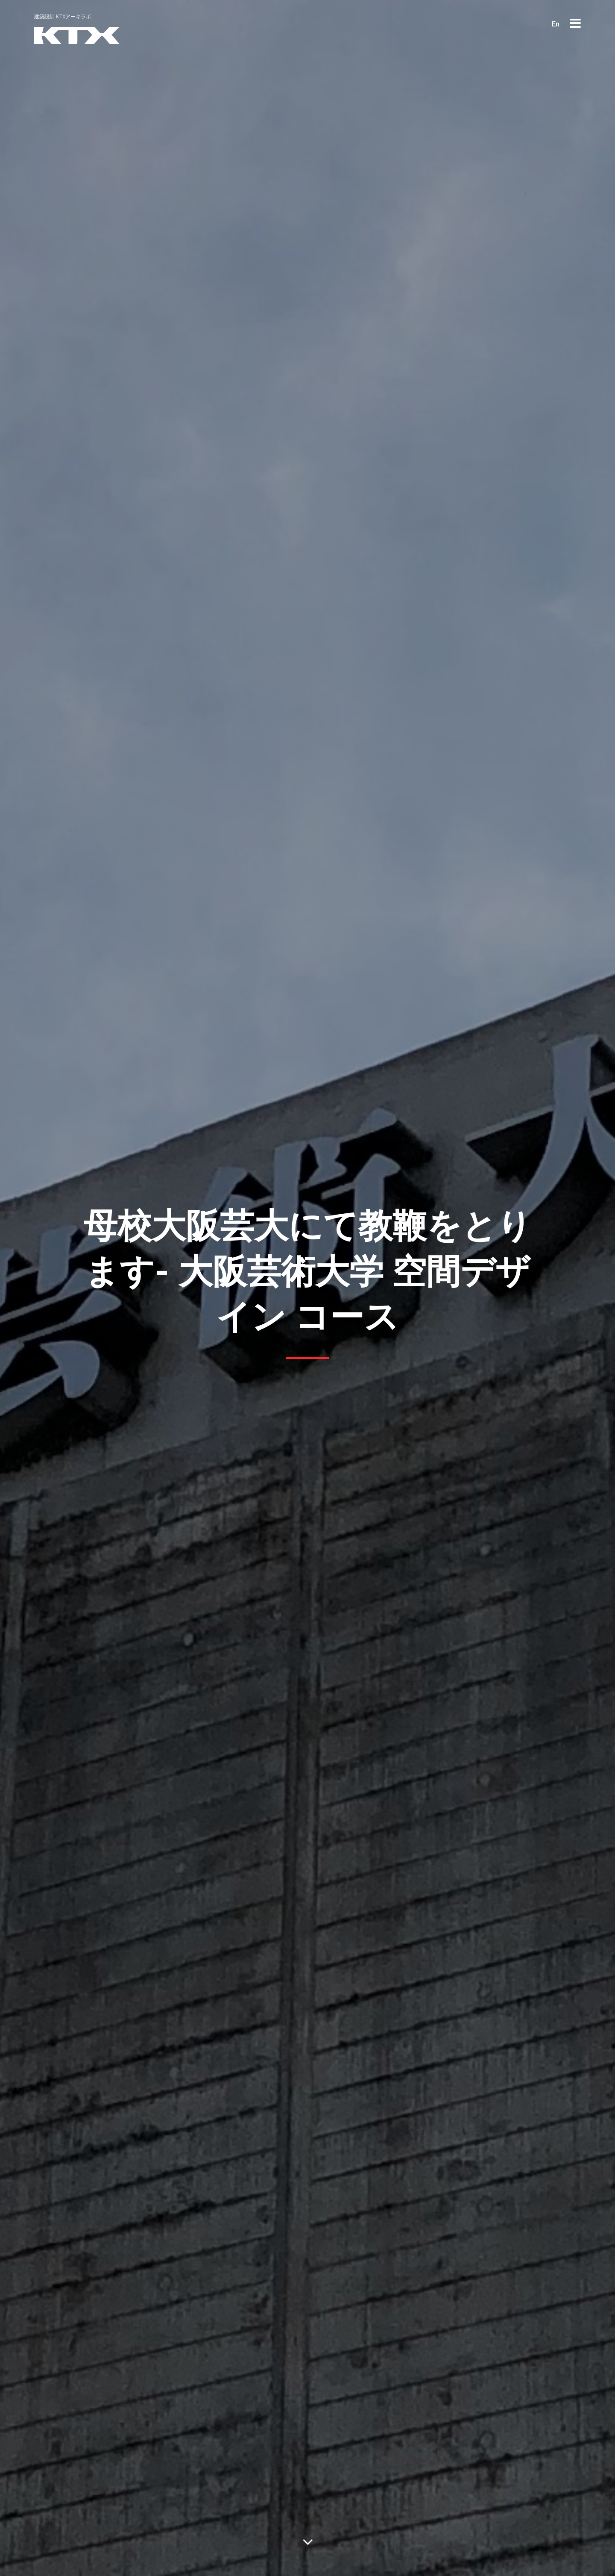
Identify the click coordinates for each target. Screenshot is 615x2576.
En (555, 24)
